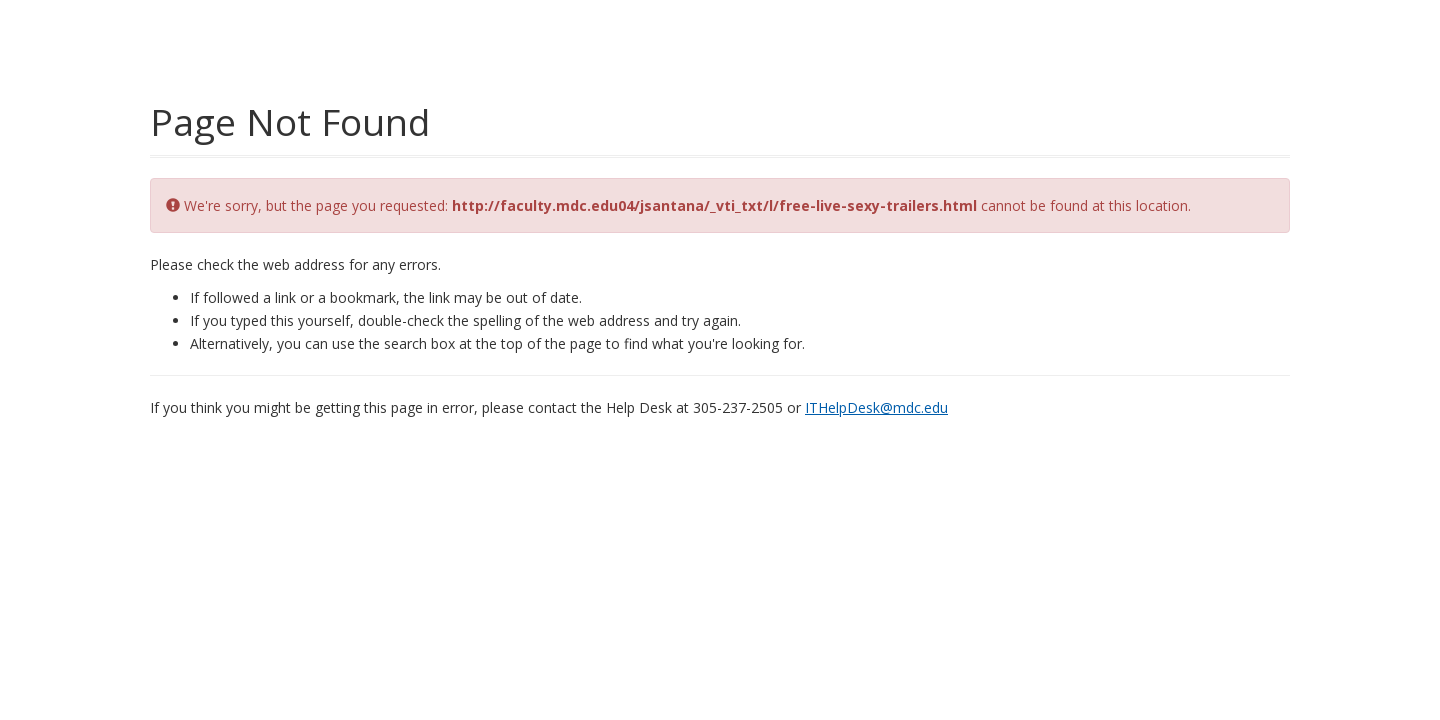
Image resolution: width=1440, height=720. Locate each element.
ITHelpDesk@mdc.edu (876, 407)
